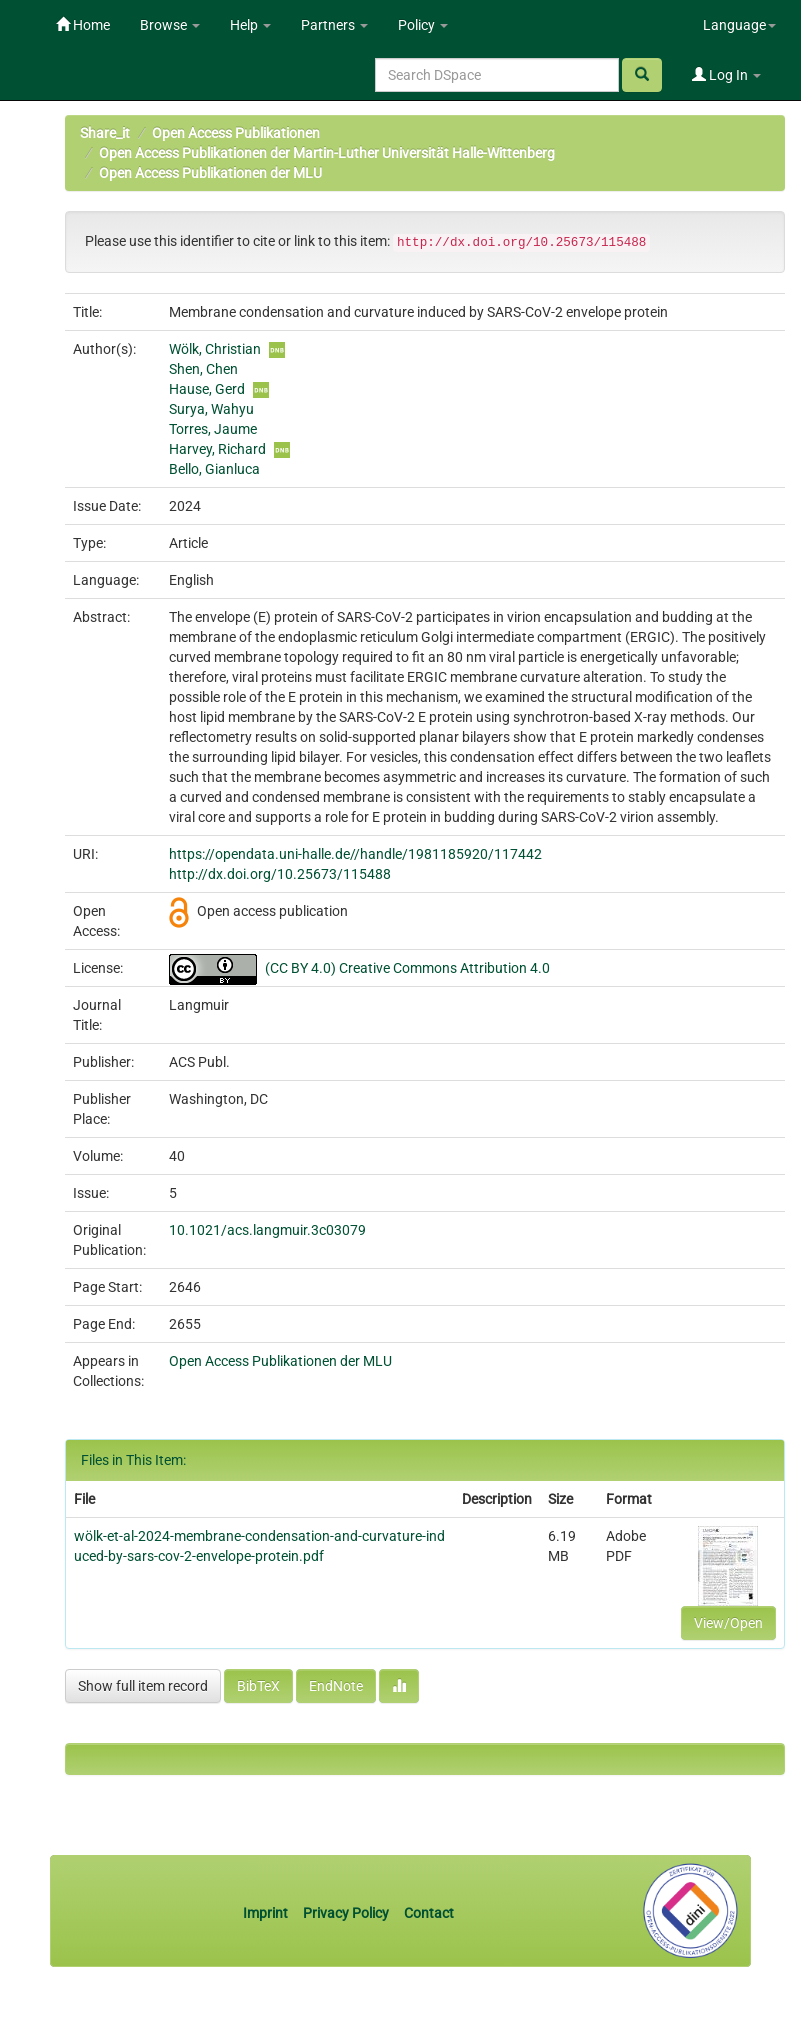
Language (739, 25)
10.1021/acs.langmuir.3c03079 (267, 1230)
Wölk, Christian (215, 349)
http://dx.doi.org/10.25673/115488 (280, 874)
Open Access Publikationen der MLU (210, 173)
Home (83, 25)
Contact (429, 1913)
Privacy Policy (346, 1913)
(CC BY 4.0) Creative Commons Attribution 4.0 (407, 968)
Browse (170, 25)
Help (250, 25)
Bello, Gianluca (214, 469)
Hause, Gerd (207, 389)
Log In (726, 75)
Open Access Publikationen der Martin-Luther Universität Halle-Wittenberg (327, 153)
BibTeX (258, 1686)
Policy (423, 25)
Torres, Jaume (213, 429)
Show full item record (143, 1686)
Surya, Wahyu (211, 409)
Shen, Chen (203, 369)
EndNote (336, 1686)
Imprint (267, 1913)
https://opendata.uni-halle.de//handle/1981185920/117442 (355, 854)
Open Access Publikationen (236, 133)
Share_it (105, 133)
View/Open (728, 1623)
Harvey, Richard (217, 449)
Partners (334, 25)
